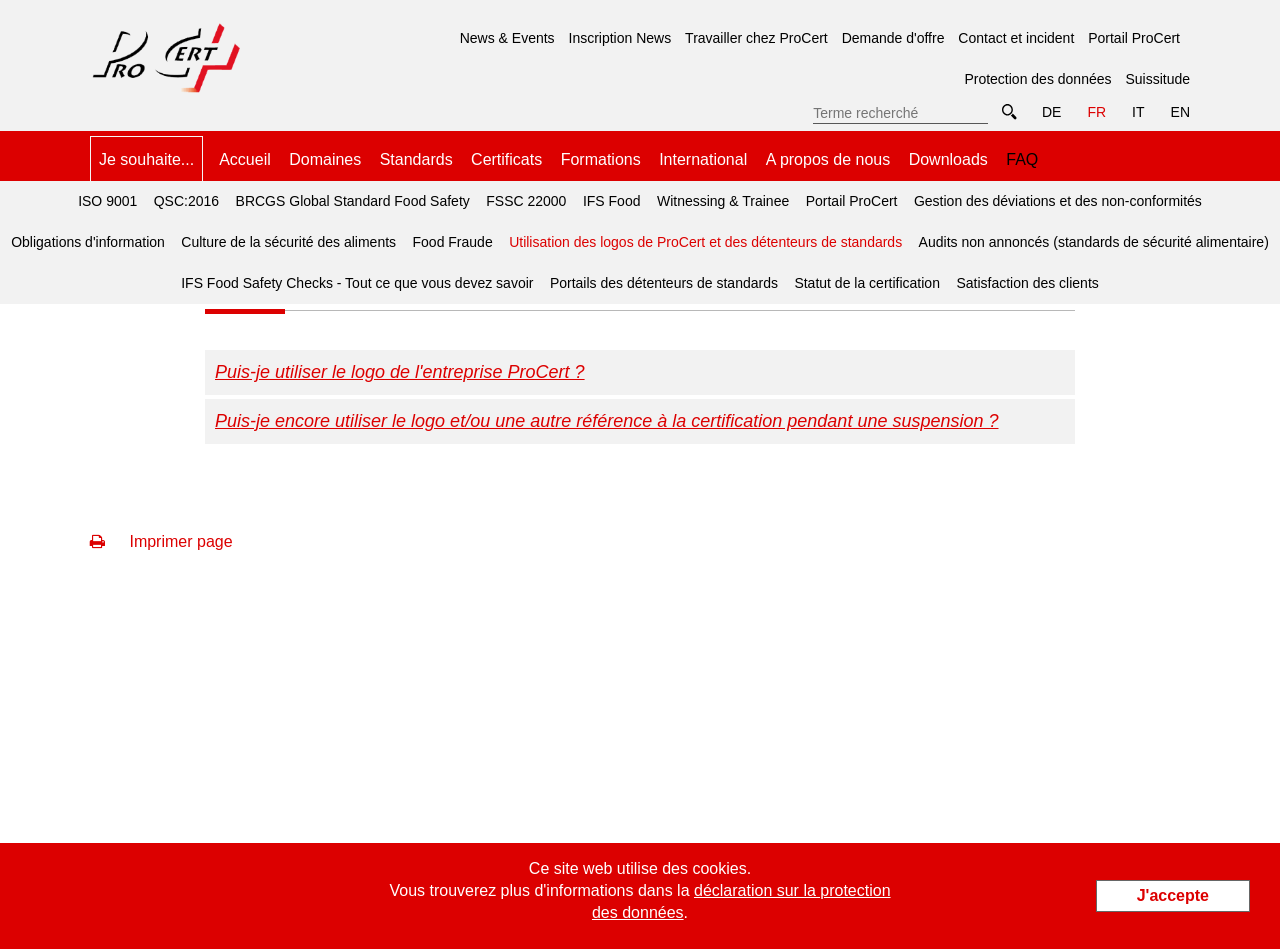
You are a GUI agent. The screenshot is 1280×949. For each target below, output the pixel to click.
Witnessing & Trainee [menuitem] (723, 201)
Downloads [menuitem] (948, 159)
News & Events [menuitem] (507, 38)
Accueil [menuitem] (245, 159)
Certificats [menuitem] (506, 159)
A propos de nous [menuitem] (828, 159)
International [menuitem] (703, 159)
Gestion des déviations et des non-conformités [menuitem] (1058, 201)
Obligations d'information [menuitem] (88, 242)
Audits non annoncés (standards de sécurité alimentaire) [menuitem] (1094, 242)
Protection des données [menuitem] (1037, 79)
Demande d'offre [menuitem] (893, 38)
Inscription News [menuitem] (620, 38)
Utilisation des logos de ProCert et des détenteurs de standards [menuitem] (702, 236)
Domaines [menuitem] (325, 159)
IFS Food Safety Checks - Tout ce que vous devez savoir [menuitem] (357, 283)
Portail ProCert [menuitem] (1134, 38)
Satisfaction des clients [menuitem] (1027, 283)
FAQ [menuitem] (1022, 159)
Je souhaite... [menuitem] (146, 159)
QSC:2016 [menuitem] (186, 201)
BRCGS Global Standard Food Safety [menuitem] (353, 201)
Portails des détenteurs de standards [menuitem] (664, 283)
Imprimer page (161, 541)
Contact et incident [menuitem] (1016, 38)
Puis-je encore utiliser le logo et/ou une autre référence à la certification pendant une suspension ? (607, 421)
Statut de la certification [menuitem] (867, 283)
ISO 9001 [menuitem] (107, 201)
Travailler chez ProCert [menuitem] (756, 38)
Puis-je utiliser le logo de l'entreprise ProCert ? (400, 372)
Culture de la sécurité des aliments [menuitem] (288, 242)
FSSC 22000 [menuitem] (526, 201)
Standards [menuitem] (416, 159)
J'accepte (1173, 895)
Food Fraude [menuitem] (453, 242)
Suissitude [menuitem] (1157, 79)
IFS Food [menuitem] (612, 201)
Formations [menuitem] (601, 159)
